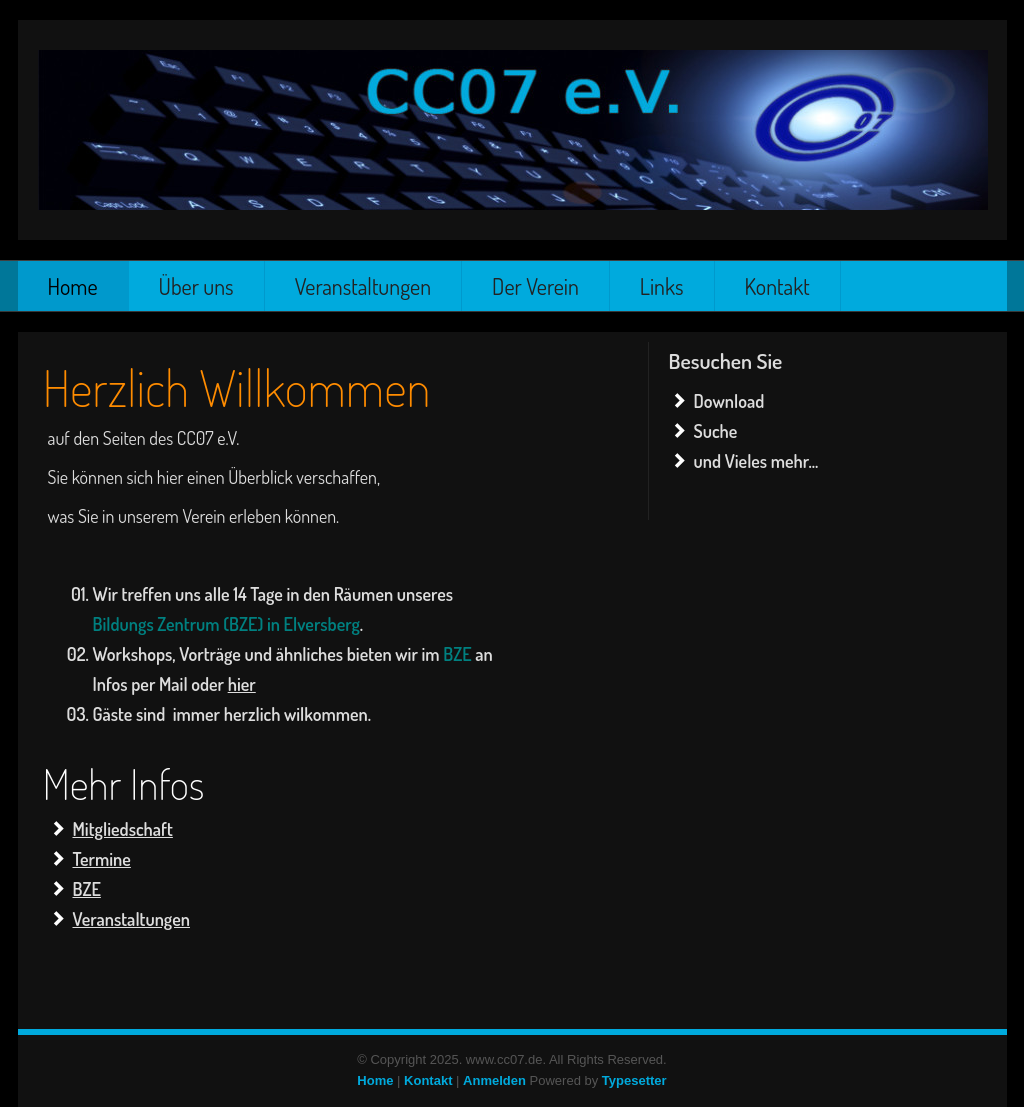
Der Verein (535, 286)
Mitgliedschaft (123, 829)
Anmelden (494, 1080)
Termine (102, 859)
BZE (87, 889)
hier (242, 684)
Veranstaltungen (363, 286)
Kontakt (777, 286)
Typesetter (634, 1080)
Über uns (196, 286)
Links (662, 286)
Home (73, 286)
